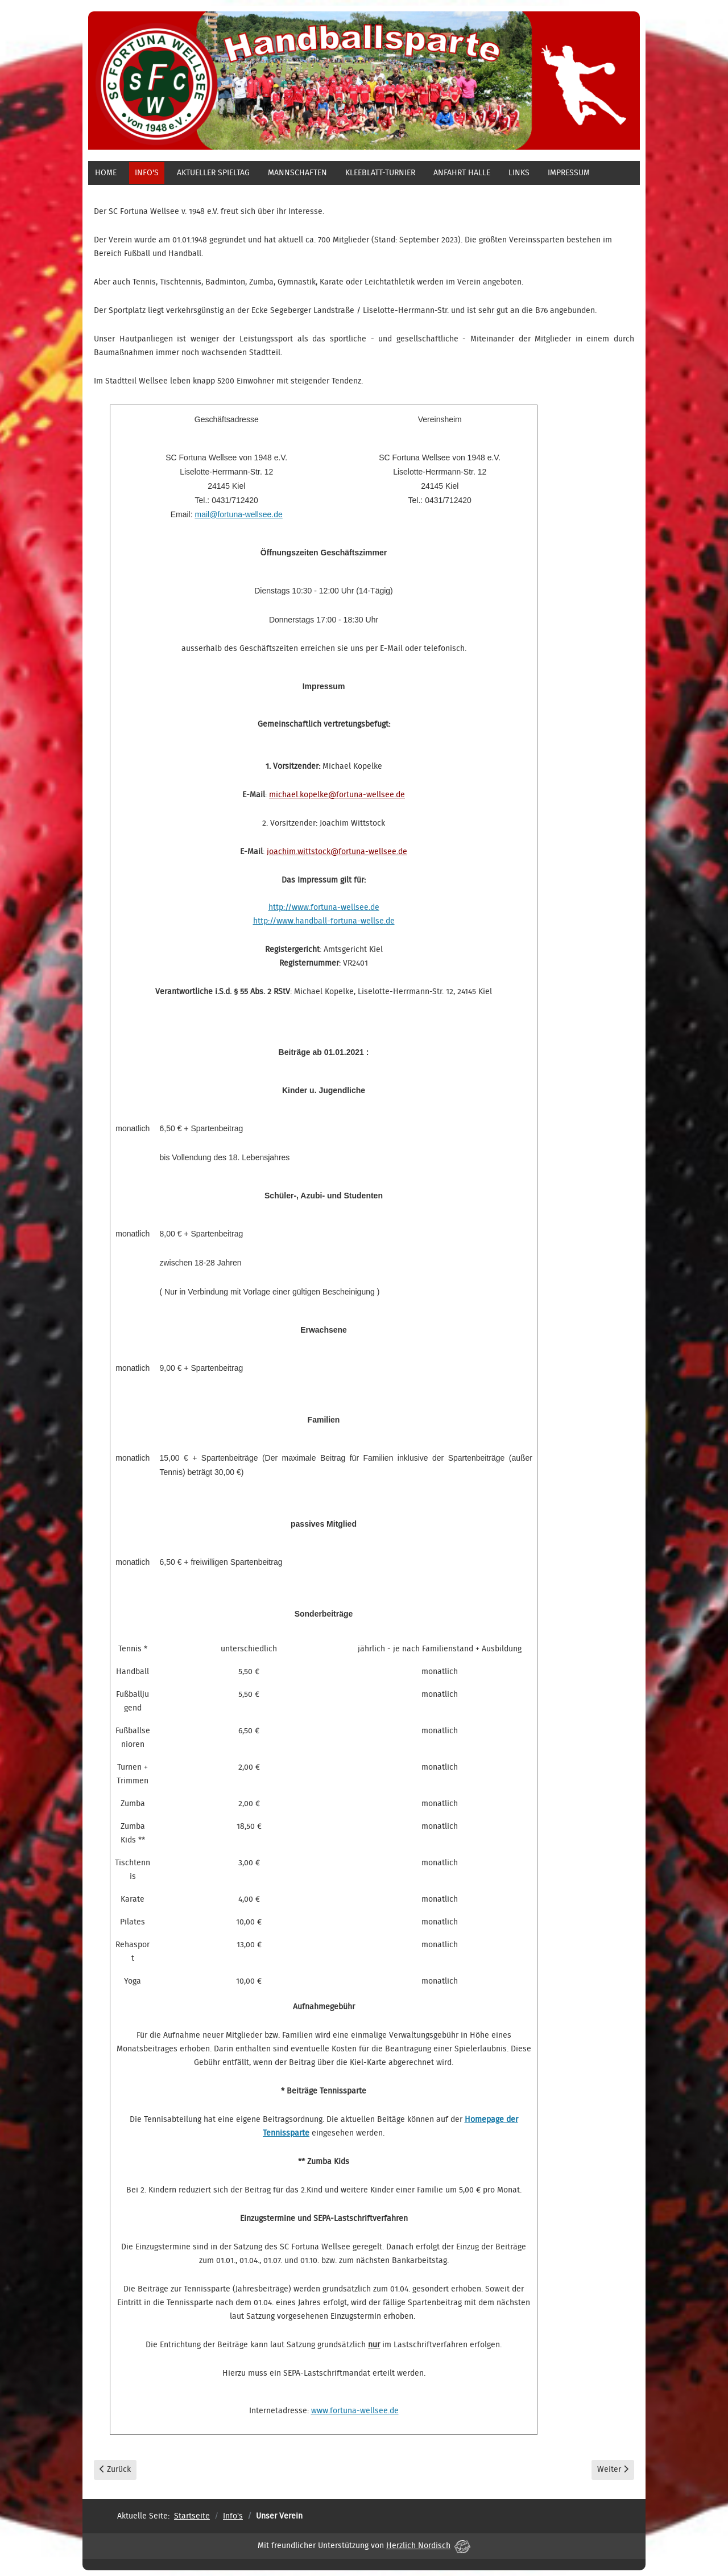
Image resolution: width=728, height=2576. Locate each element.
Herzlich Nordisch (428, 2546)
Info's (147, 173)
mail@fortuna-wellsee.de (239, 514)
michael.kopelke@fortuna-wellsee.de (337, 795)
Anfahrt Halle (461, 173)
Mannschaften (297, 173)
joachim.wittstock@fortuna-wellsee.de (337, 852)
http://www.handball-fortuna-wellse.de (324, 921)
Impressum (569, 173)
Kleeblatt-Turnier (380, 173)
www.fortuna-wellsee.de (355, 2411)
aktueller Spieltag (213, 173)
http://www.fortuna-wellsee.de (323, 908)
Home (106, 173)
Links (519, 173)
